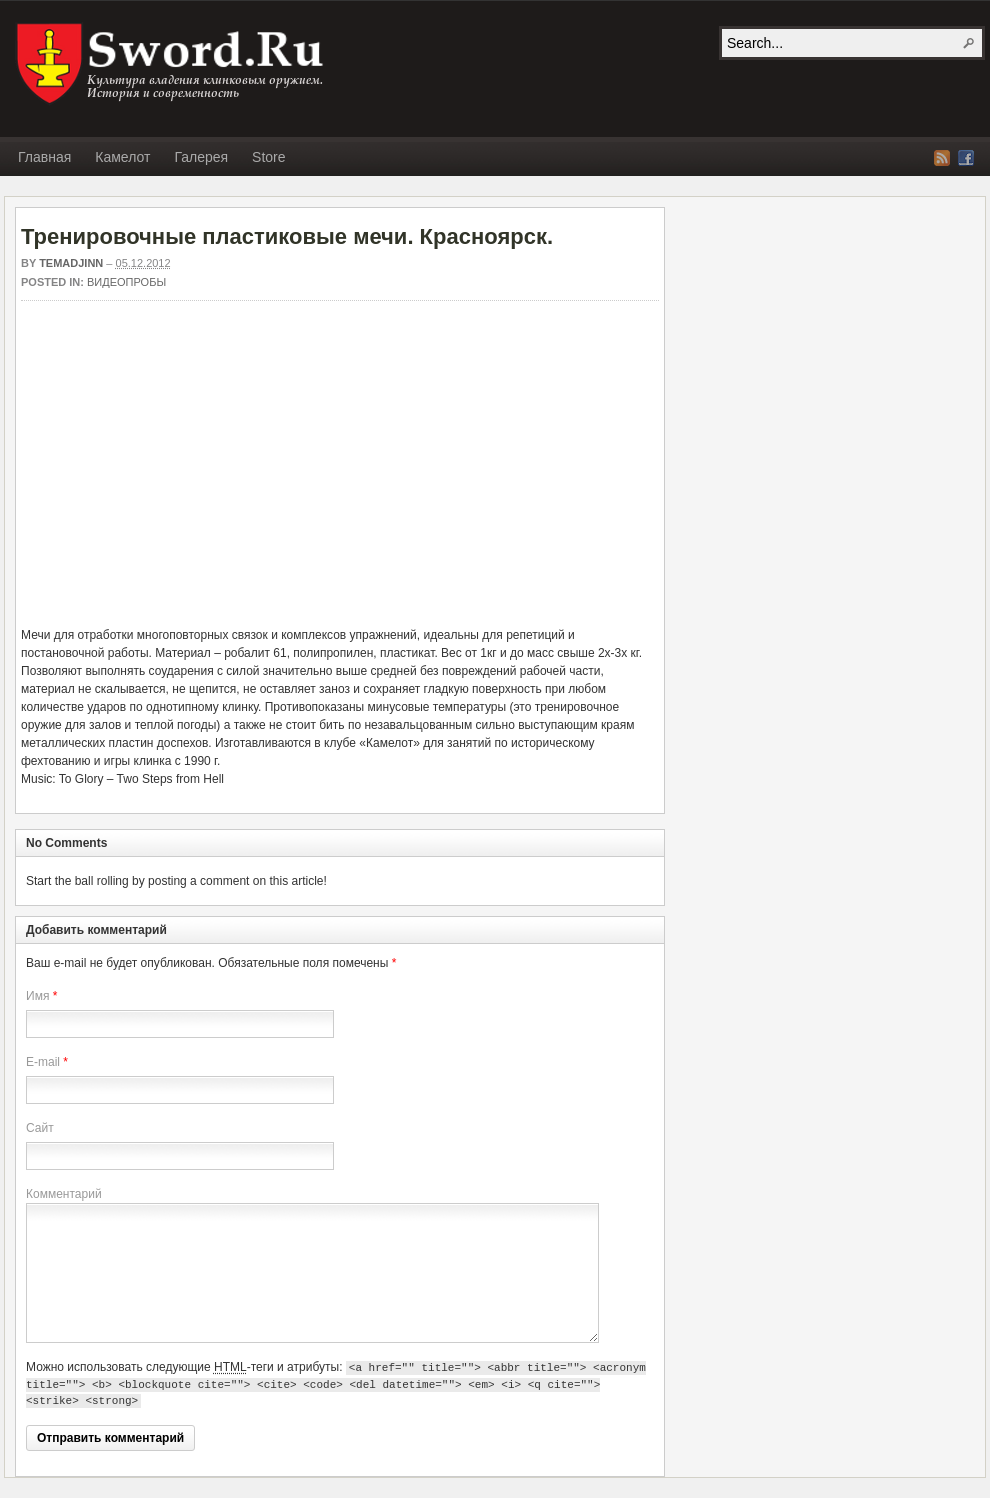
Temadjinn (71, 263)
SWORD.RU (172, 64)
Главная (44, 157)
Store (268, 157)
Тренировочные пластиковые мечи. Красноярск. (287, 236)
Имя (37, 996)
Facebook (966, 158)
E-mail (43, 1062)
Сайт (40, 1128)
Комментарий (64, 1194)
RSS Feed (942, 158)
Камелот (122, 157)
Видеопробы (126, 282)
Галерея (201, 157)
